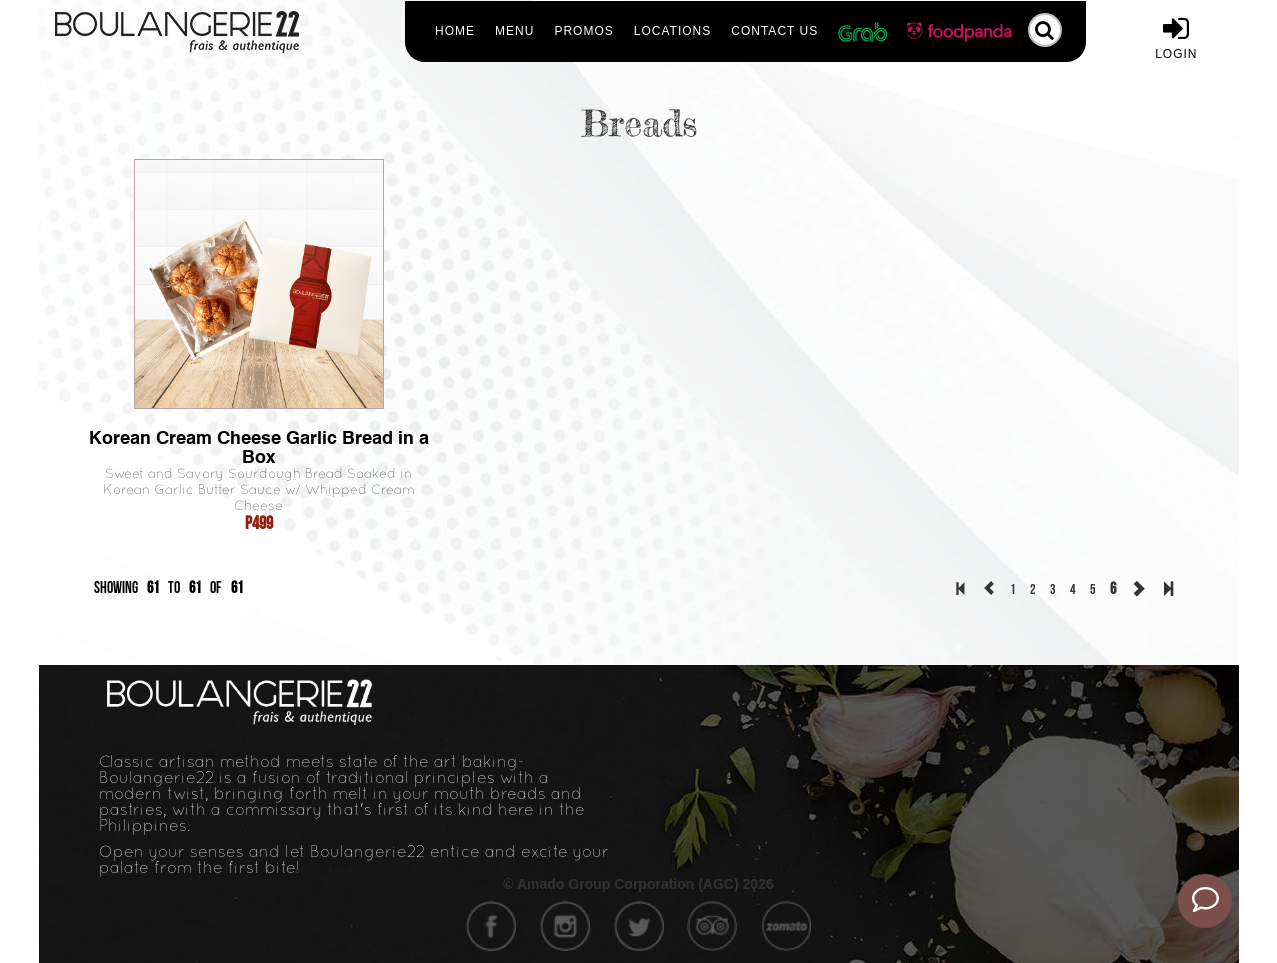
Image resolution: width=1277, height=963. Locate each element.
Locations (672, 31)
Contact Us (774, 31)
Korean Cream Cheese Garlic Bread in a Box (259, 447)
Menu (514, 31)
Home (455, 31)
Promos (583, 31)
